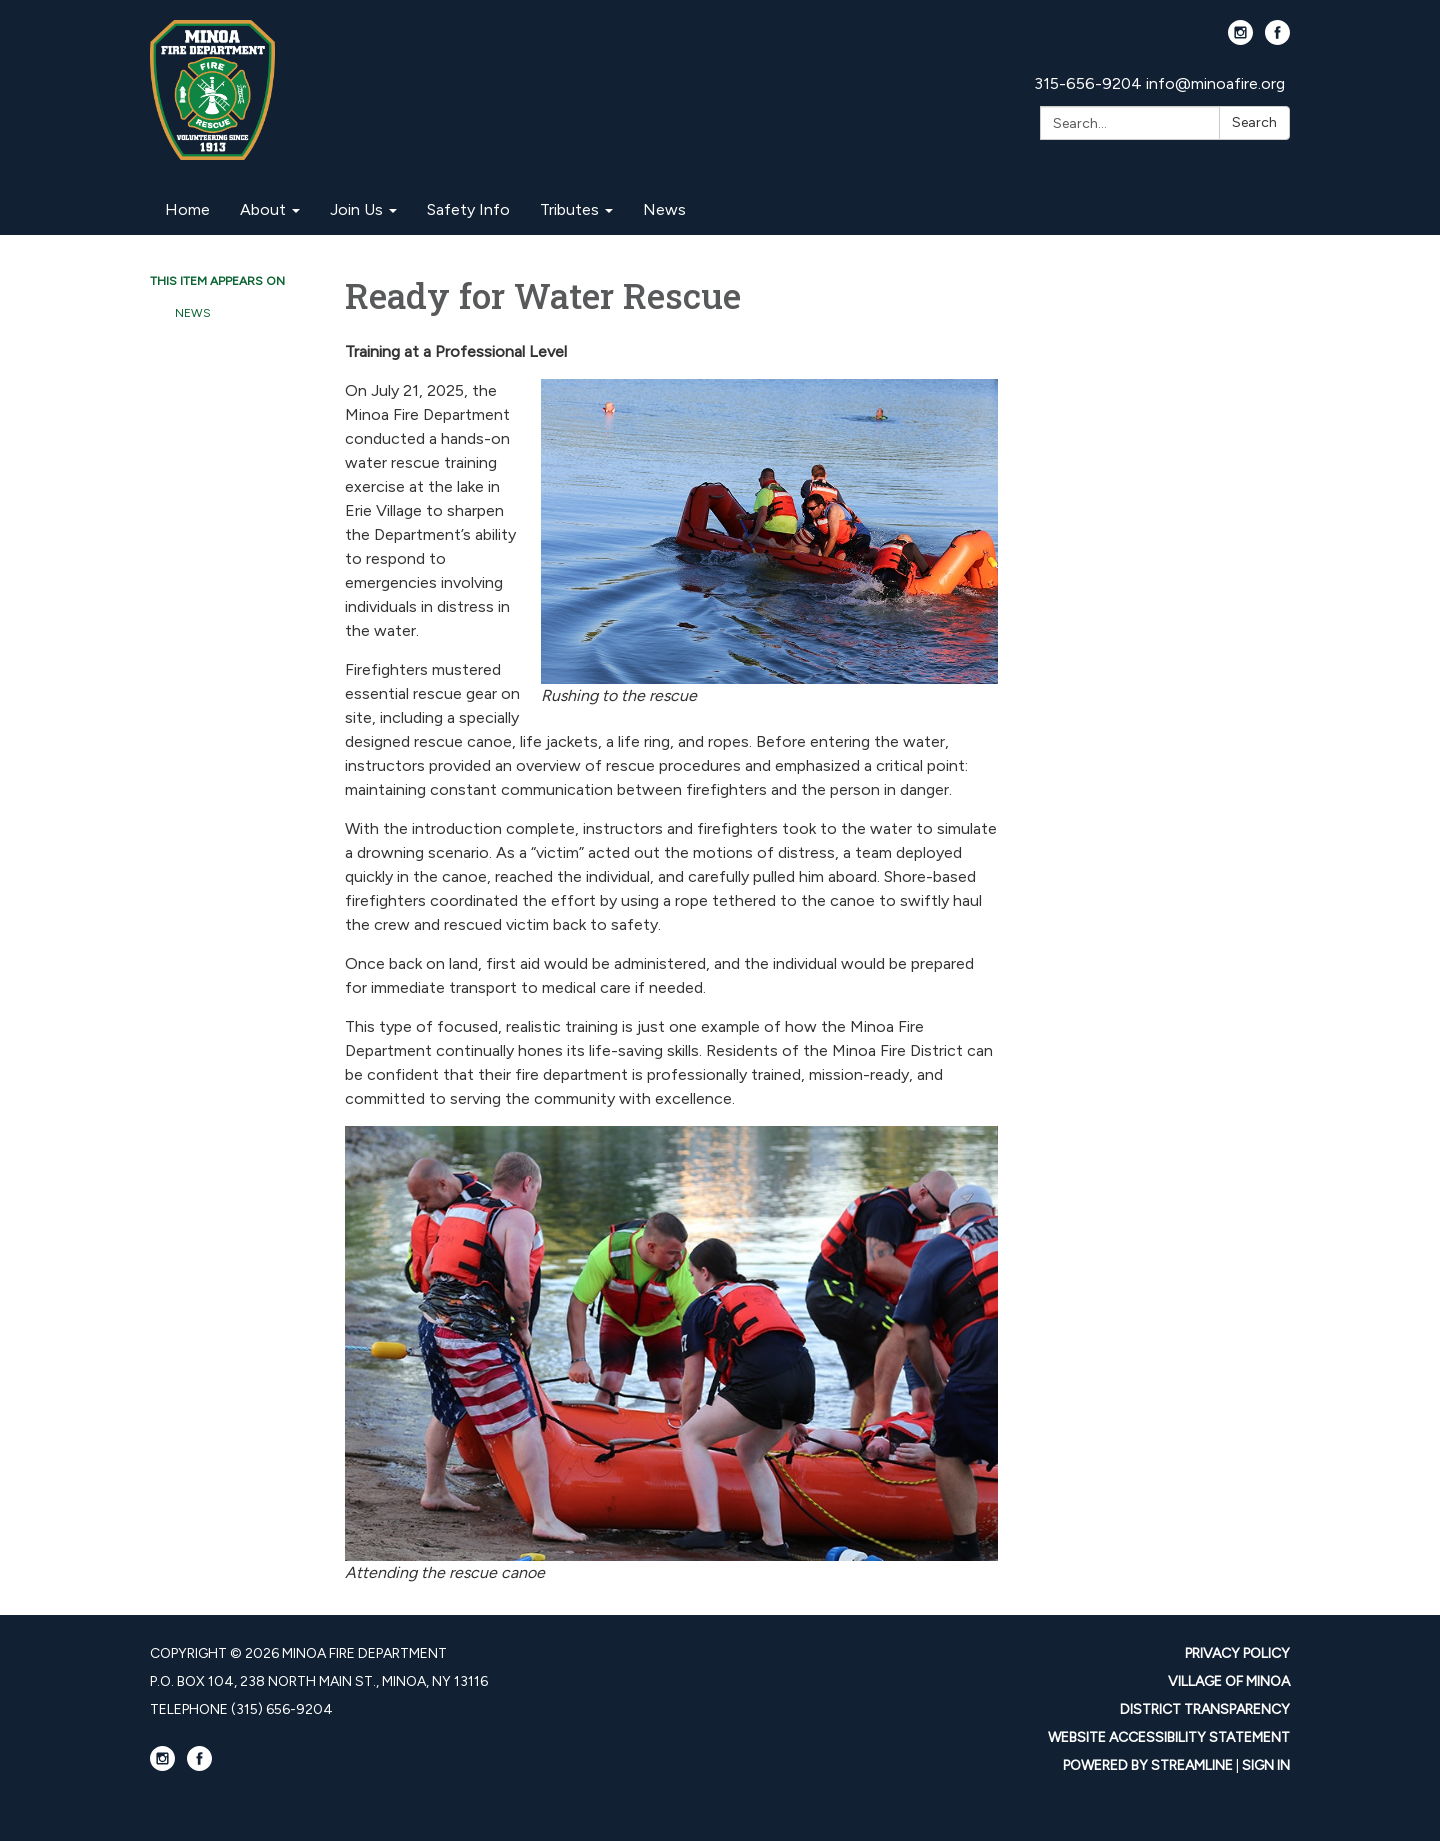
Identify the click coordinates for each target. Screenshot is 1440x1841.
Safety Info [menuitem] (468, 209)
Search (1254, 122)
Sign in (1266, 1765)
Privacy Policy (1237, 1653)
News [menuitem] (664, 209)
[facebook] (1277, 39)
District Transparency (1205, 1709)
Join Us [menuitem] (356, 209)
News (193, 313)
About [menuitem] (263, 209)
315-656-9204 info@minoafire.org (1159, 83)
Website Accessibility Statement (1169, 1737)
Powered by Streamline (1148, 1765)
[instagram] (1240, 39)
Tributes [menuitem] (569, 209)
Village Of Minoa (1229, 1681)
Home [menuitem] (187, 209)
